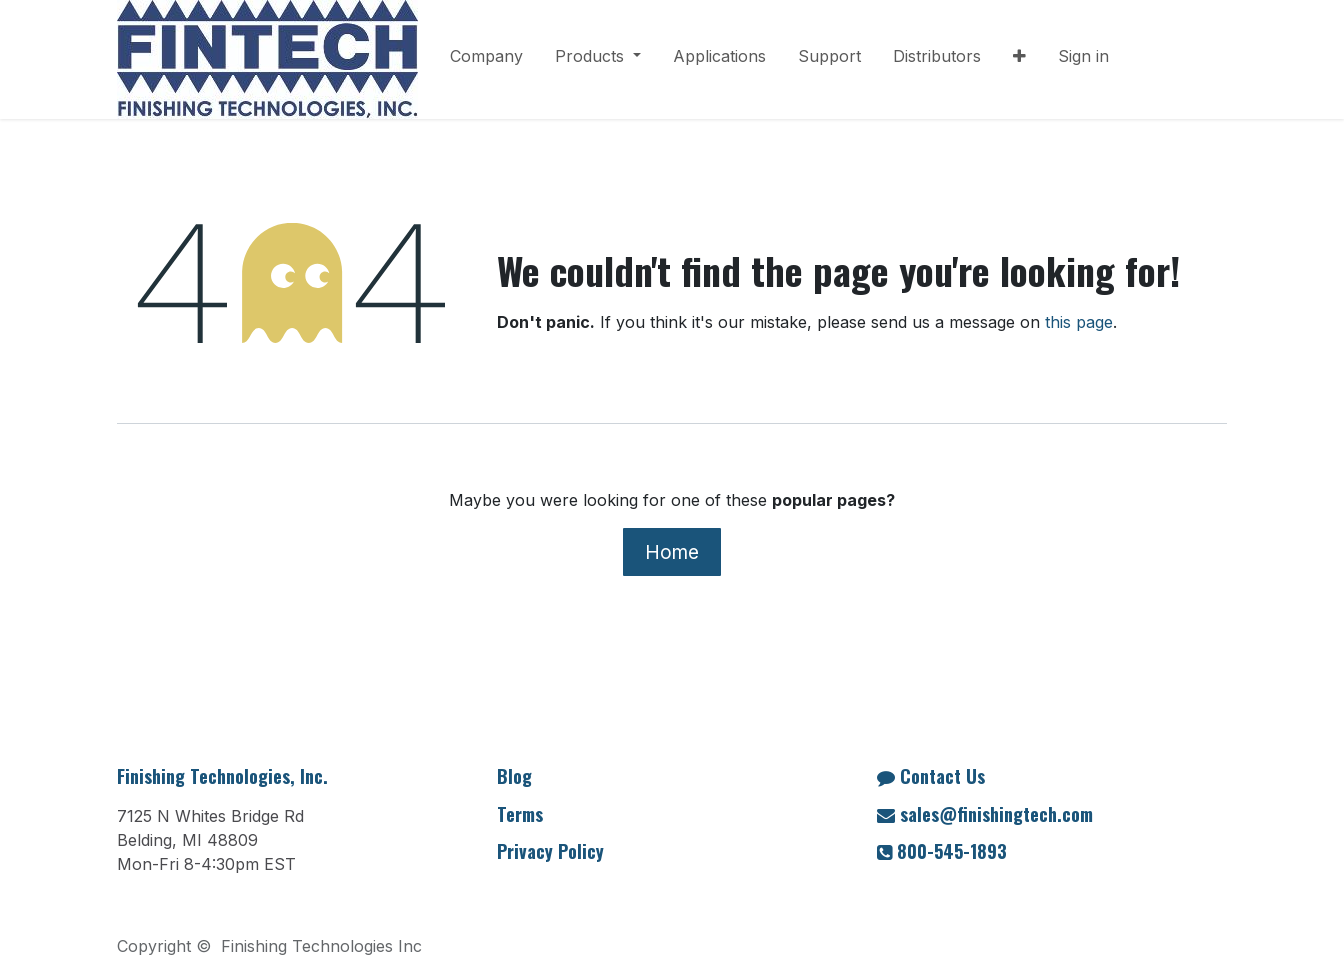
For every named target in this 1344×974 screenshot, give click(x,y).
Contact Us (942, 776)
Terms (520, 814)
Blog (514, 776)
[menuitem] (486, 60)
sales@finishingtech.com (996, 814)
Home (672, 552)
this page (1079, 322)
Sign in (1083, 56)
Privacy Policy (550, 851)
